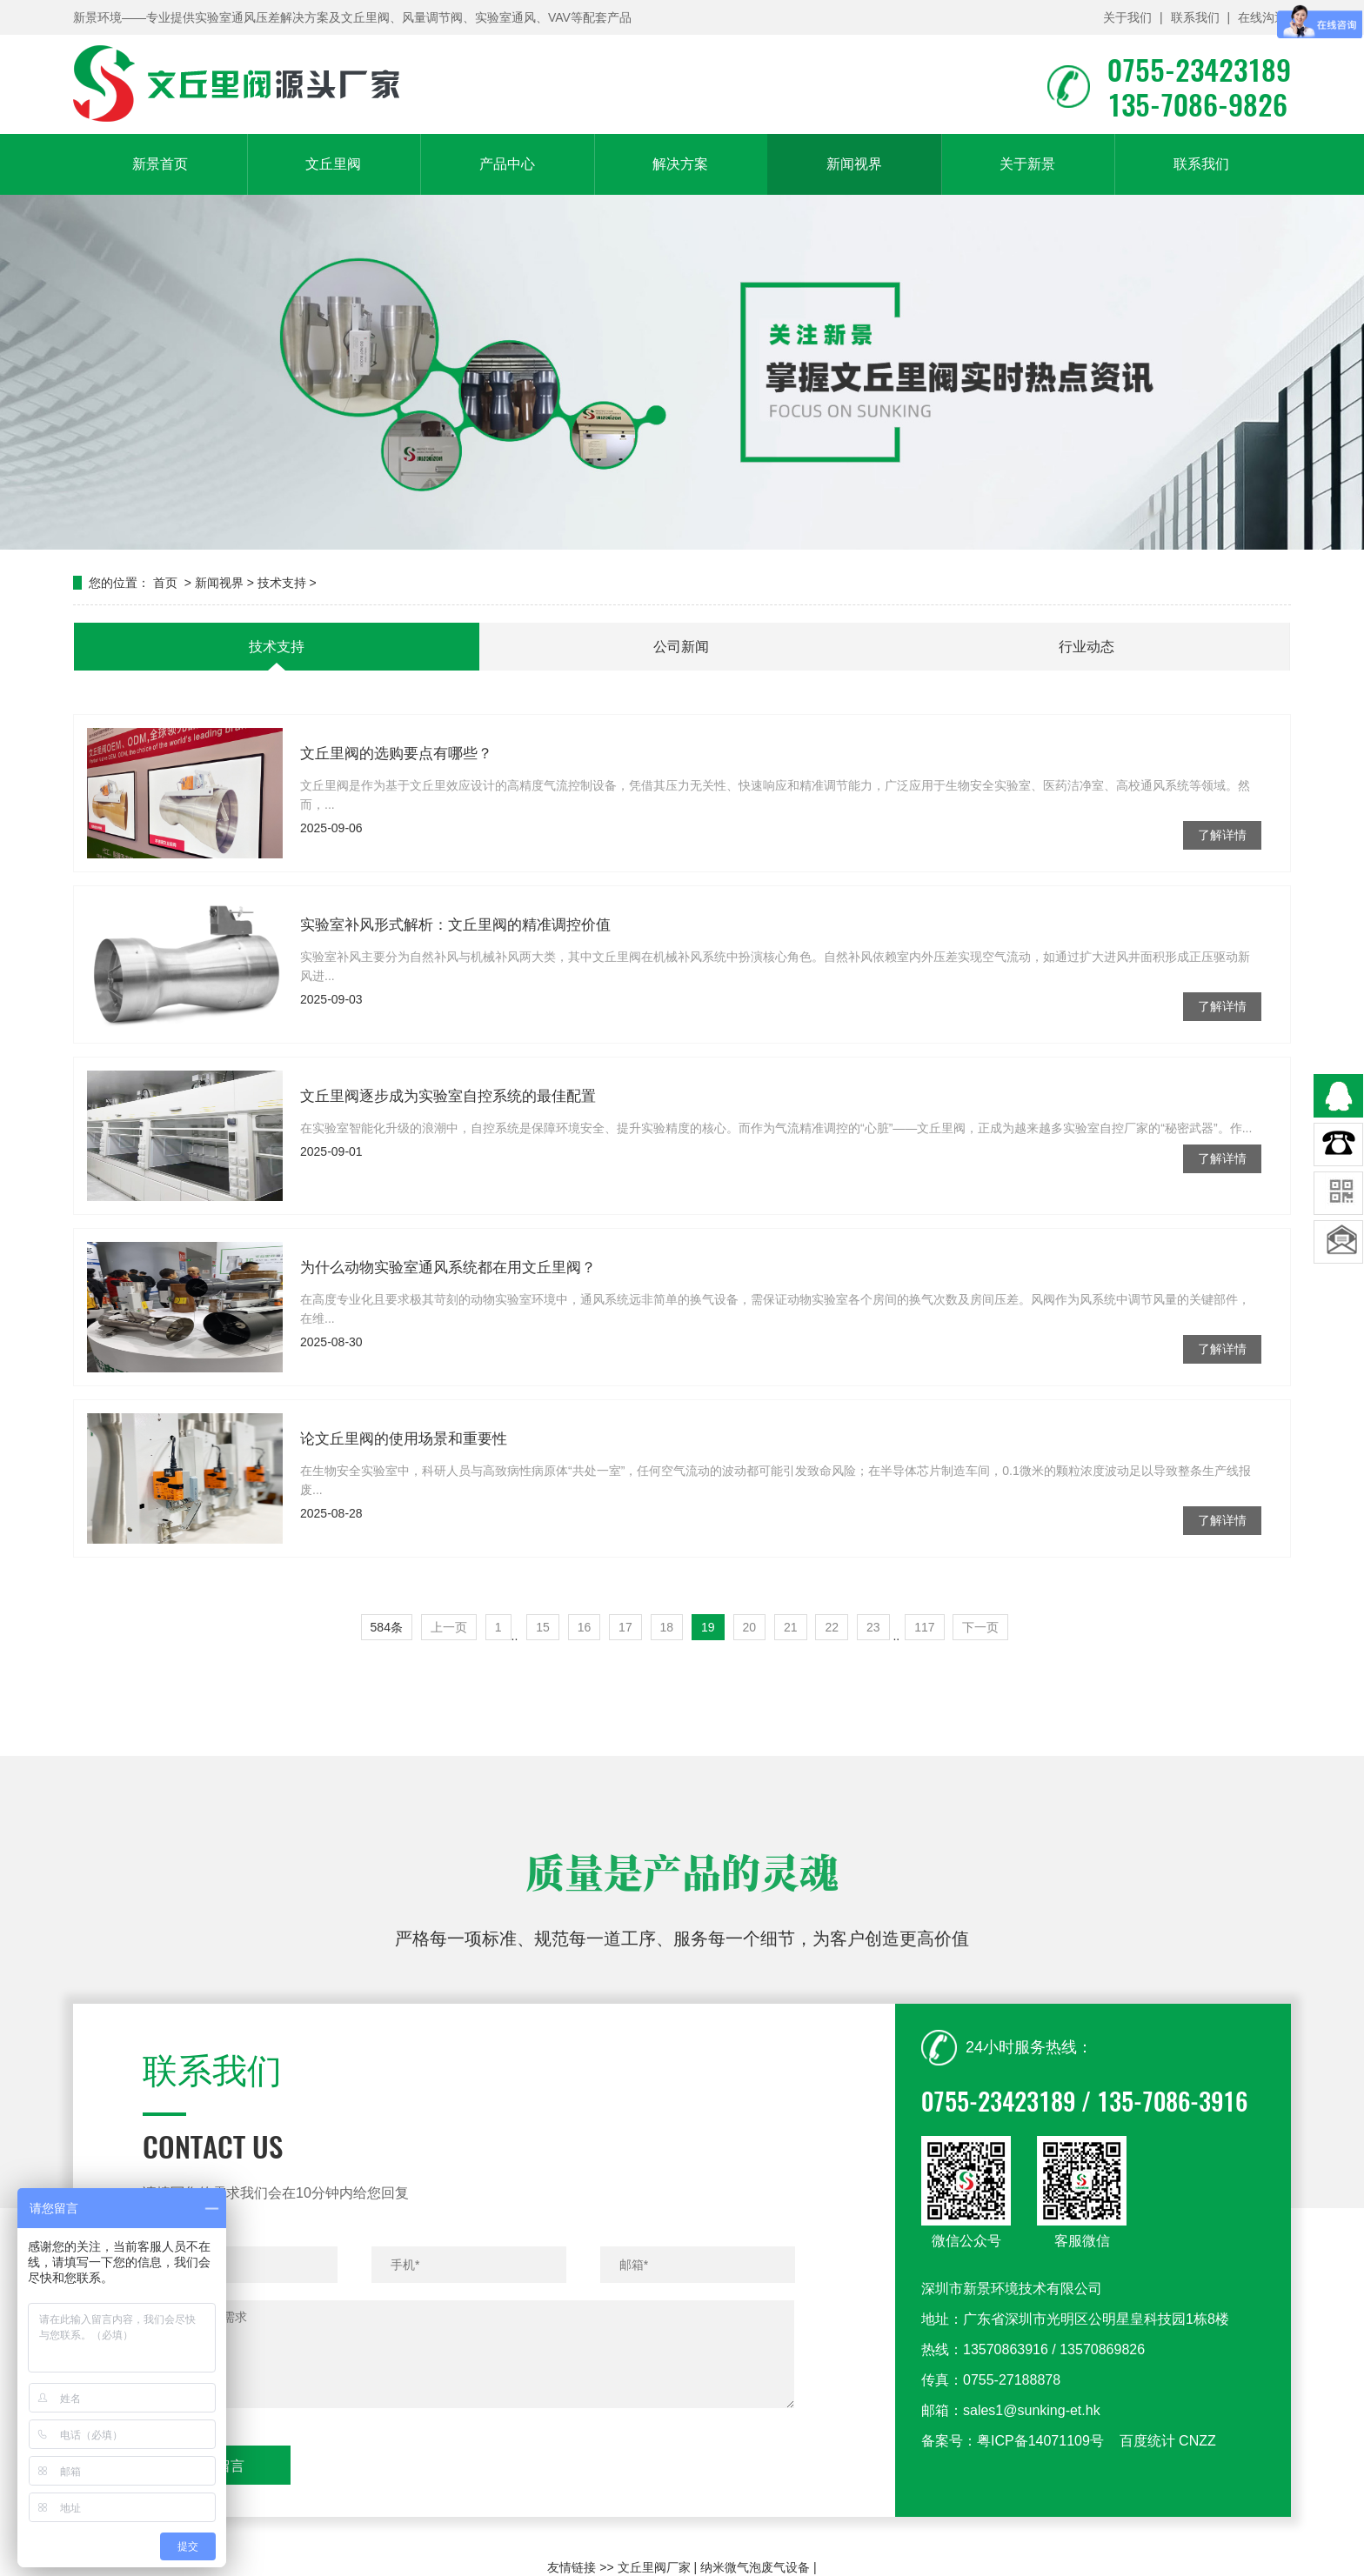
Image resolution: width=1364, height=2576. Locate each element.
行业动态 (1086, 646)
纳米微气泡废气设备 (755, 2567)
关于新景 (1027, 164)
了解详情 (1222, 882)
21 (791, 1627)
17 (625, 1627)
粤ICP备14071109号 (1040, 2494)
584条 (387, 1627)
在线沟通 (1262, 17)
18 (667, 1627)
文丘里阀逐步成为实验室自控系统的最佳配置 (448, 1143)
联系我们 (1195, 17)
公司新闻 (681, 646)
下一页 (980, 1627)
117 (924, 1627)
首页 (165, 583)
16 (585, 1627)
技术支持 (281, 583)
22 (832, 1627)
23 (873, 1627)
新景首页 (160, 164)
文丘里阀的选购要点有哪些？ (396, 800)
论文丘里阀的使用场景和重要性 (403, 1486)
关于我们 (1127, 17)
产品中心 (507, 164)
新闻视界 (854, 164)
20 (750, 1627)
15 (543, 1627)
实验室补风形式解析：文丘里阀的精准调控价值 (455, 972)
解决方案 (680, 164)
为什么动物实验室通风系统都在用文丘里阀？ (448, 1314)
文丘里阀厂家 (654, 2567)
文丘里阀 (333, 164)
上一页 (449, 1627)
